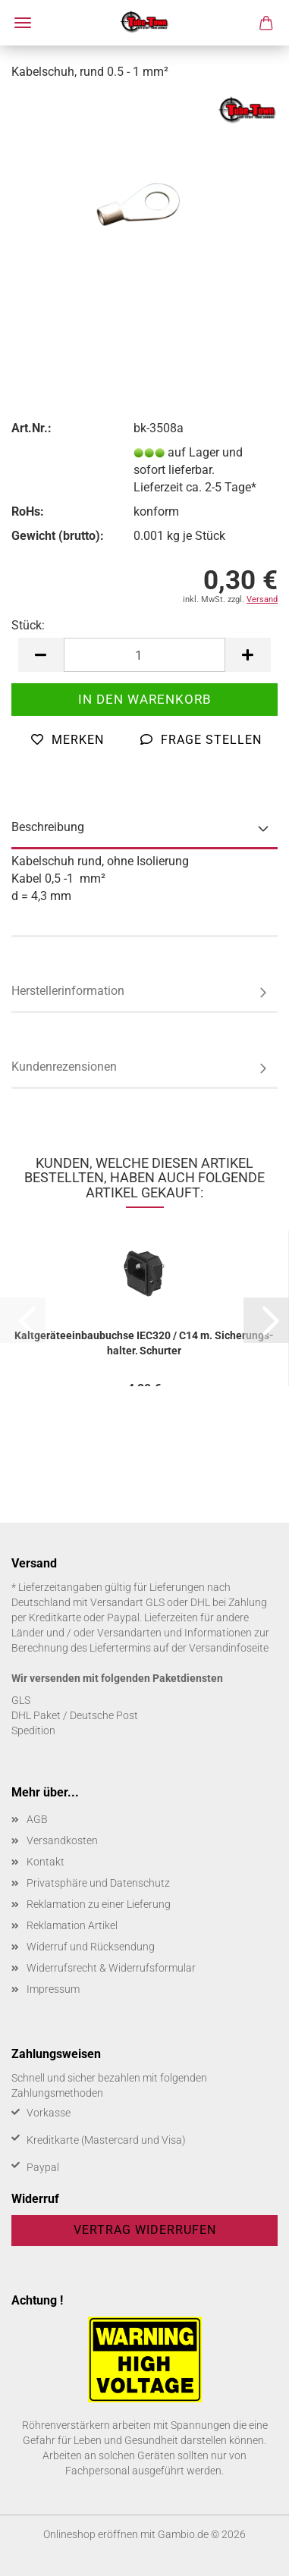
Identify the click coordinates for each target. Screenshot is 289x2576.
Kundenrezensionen (64, 1066)
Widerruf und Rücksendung (91, 1947)
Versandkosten (62, 1840)
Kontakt (45, 1862)
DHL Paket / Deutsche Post (74, 1715)
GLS (20, 1700)
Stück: (28, 625)
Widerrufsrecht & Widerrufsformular (111, 1968)
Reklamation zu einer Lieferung (99, 1904)
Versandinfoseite (229, 1648)
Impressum (53, 1989)
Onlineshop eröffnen (90, 2534)
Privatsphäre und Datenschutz (98, 1883)
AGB (37, 1819)
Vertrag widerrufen (145, 2230)
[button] (41, 655)
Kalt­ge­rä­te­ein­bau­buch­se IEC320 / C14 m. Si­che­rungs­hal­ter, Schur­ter (144, 1341)
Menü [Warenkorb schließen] (22, 23)
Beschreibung (47, 827)
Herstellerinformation (67, 991)
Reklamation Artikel (72, 1925)
